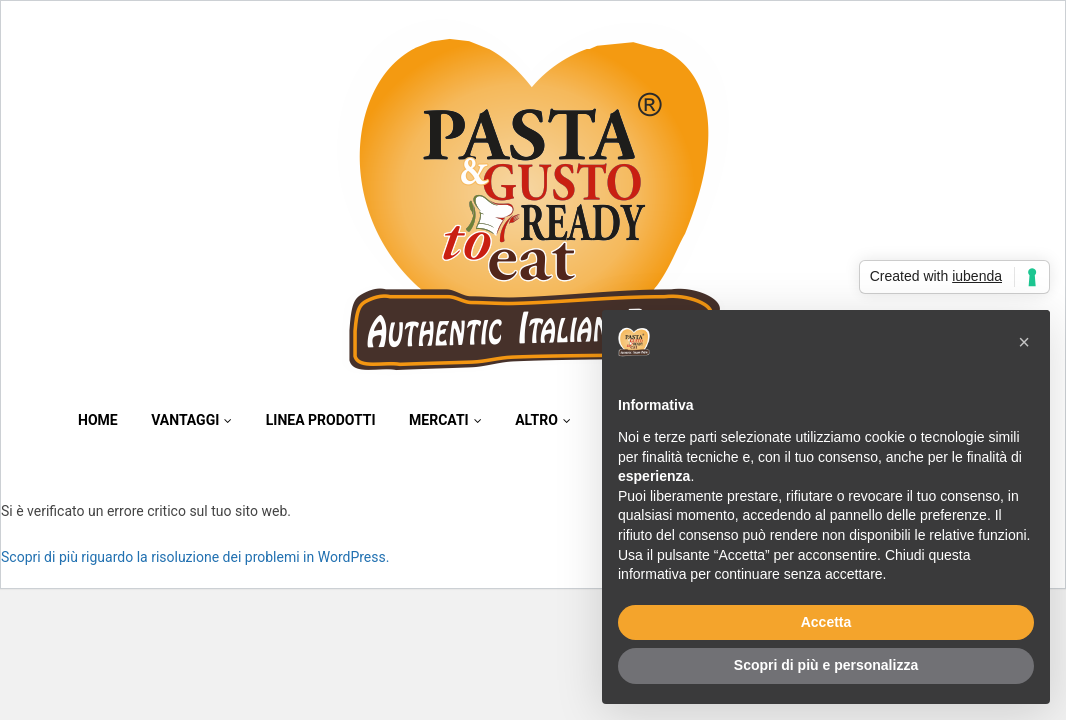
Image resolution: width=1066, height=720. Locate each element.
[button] (1024, 342)
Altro (543, 420)
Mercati (445, 420)
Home (98, 420)
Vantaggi (191, 420)
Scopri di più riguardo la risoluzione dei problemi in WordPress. (195, 557)
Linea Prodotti (321, 420)
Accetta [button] (826, 622)
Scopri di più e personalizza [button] (826, 665)
